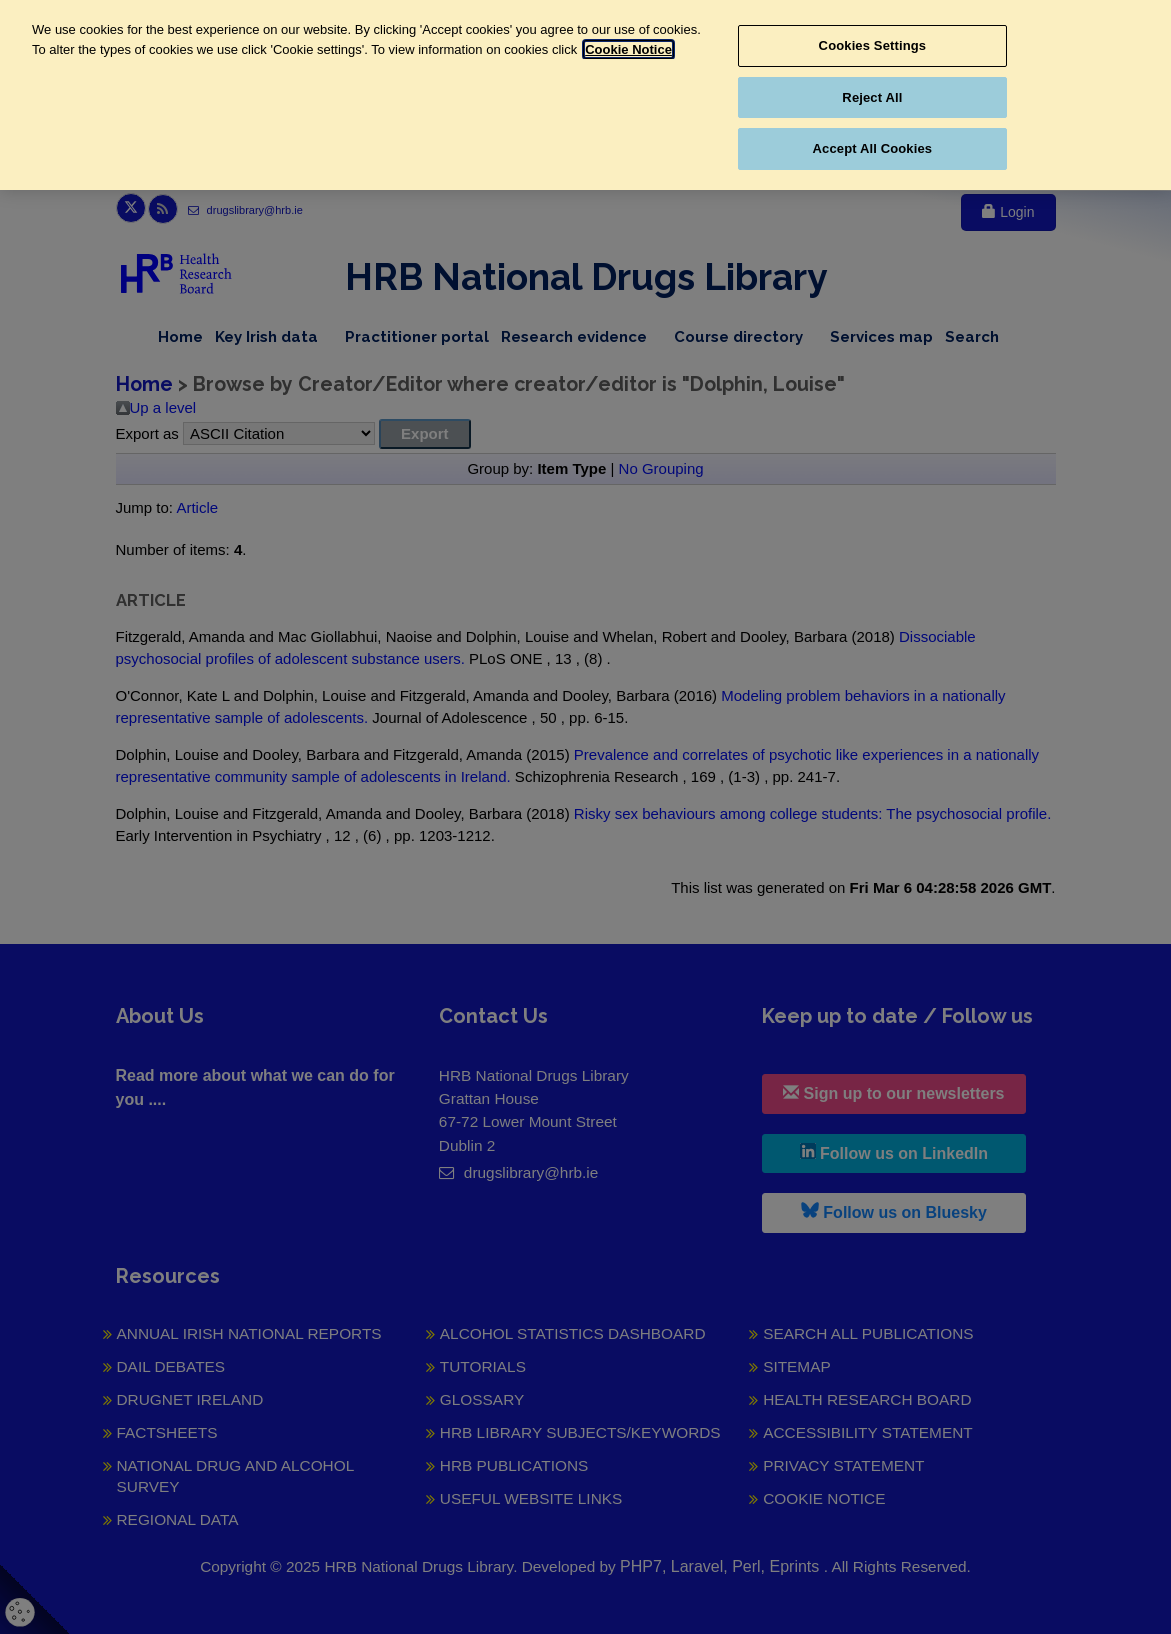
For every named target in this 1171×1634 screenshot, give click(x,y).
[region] (585, 95)
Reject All (872, 97)
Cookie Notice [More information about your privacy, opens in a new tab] (628, 49)
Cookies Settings (873, 45)
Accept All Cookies (873, 148)
